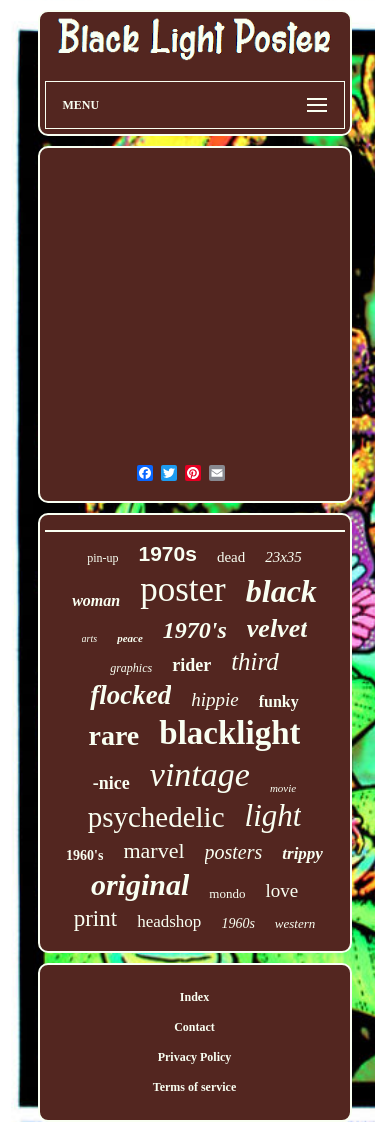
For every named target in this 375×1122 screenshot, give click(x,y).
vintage (200, 774)
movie (283, 788)
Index (194, 997)
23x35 (283, 557)
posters (234, 852)
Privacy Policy (195, 1057)
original (140, 884)
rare (114, 735)
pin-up (102, 558)
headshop (169, 921)
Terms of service (195, 1087)
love (281, 890)
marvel (153, 850)
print (95, 918)
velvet (277, 628)
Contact (194, 1027)
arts (90, 638)
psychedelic (156, 817)
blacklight (229, 733)
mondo (227, 893)
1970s (167, 553)
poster (183, 589)
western (295, 923)
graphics (131, 668)
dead (231, 557)
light (273, 815)
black (281, 591)
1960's (84, 855)
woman (96, 600)
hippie (215, 699)
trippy (302, 853)
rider (191, 665)
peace (130, 638)
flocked (130, 695)
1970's (195, 630)
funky (279, 701)
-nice (111, 783)
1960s (237, 923)
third (255, 661)
